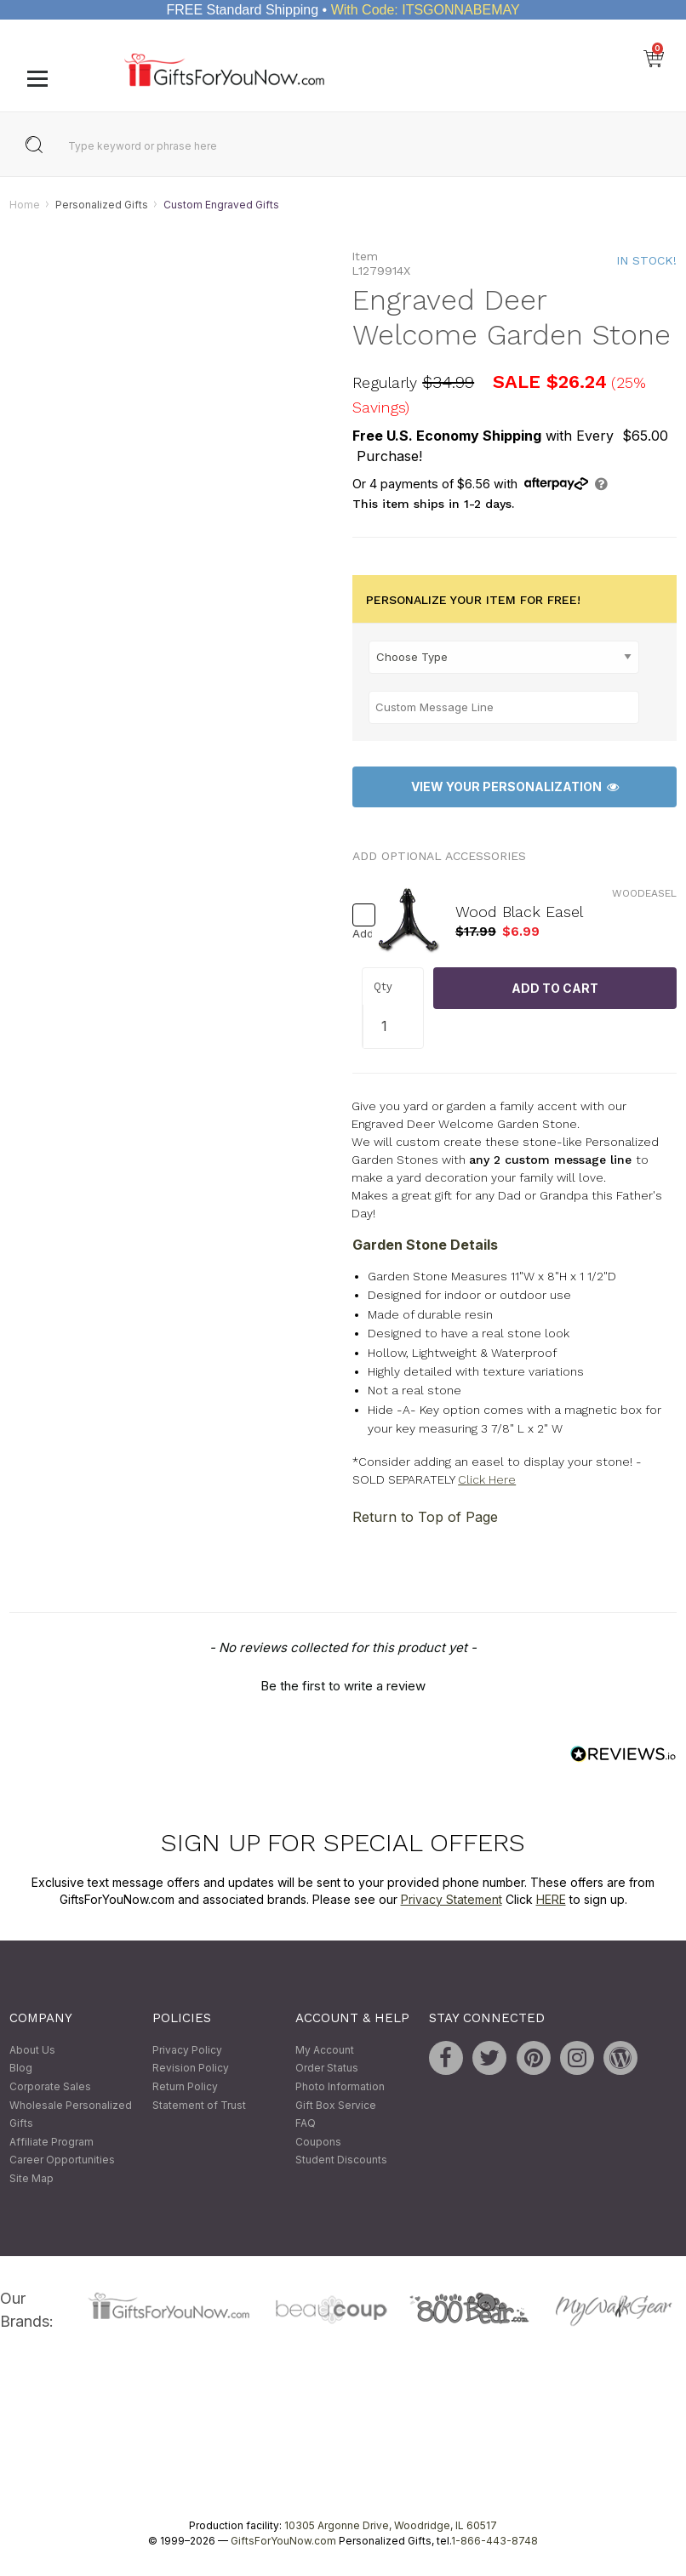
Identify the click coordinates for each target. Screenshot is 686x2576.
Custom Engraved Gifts (221, 204)
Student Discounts (341, 2160)
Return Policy (185, 2086)
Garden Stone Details (425, 1244)
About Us (32, 2049)
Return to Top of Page (425, 1516)
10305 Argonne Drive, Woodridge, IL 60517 (390, 2525)
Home (24, 204)
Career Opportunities (62, 2160)
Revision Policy (190, 2068)
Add (357, 934)
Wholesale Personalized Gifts (70, 2114)
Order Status (326, 2068)
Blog (20, 2068)
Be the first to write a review (343, 1686)
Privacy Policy (187, 2049)
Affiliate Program (51, 2141)
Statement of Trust (199, 2105)
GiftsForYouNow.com (283, 2540)
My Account (324, 2049)
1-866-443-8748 (494, 2540)
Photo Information (340, 2086)
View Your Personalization (515, 787)
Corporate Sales (50, 2086)
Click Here (487, 1479)
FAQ (305, 2123)
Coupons (318, 2141)
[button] (343, 1684)
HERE (551, 1899)
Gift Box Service (335, 2105)
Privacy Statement (451, 1899)
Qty (383, 986)
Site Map (31, 2178)
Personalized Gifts (101, 204)
